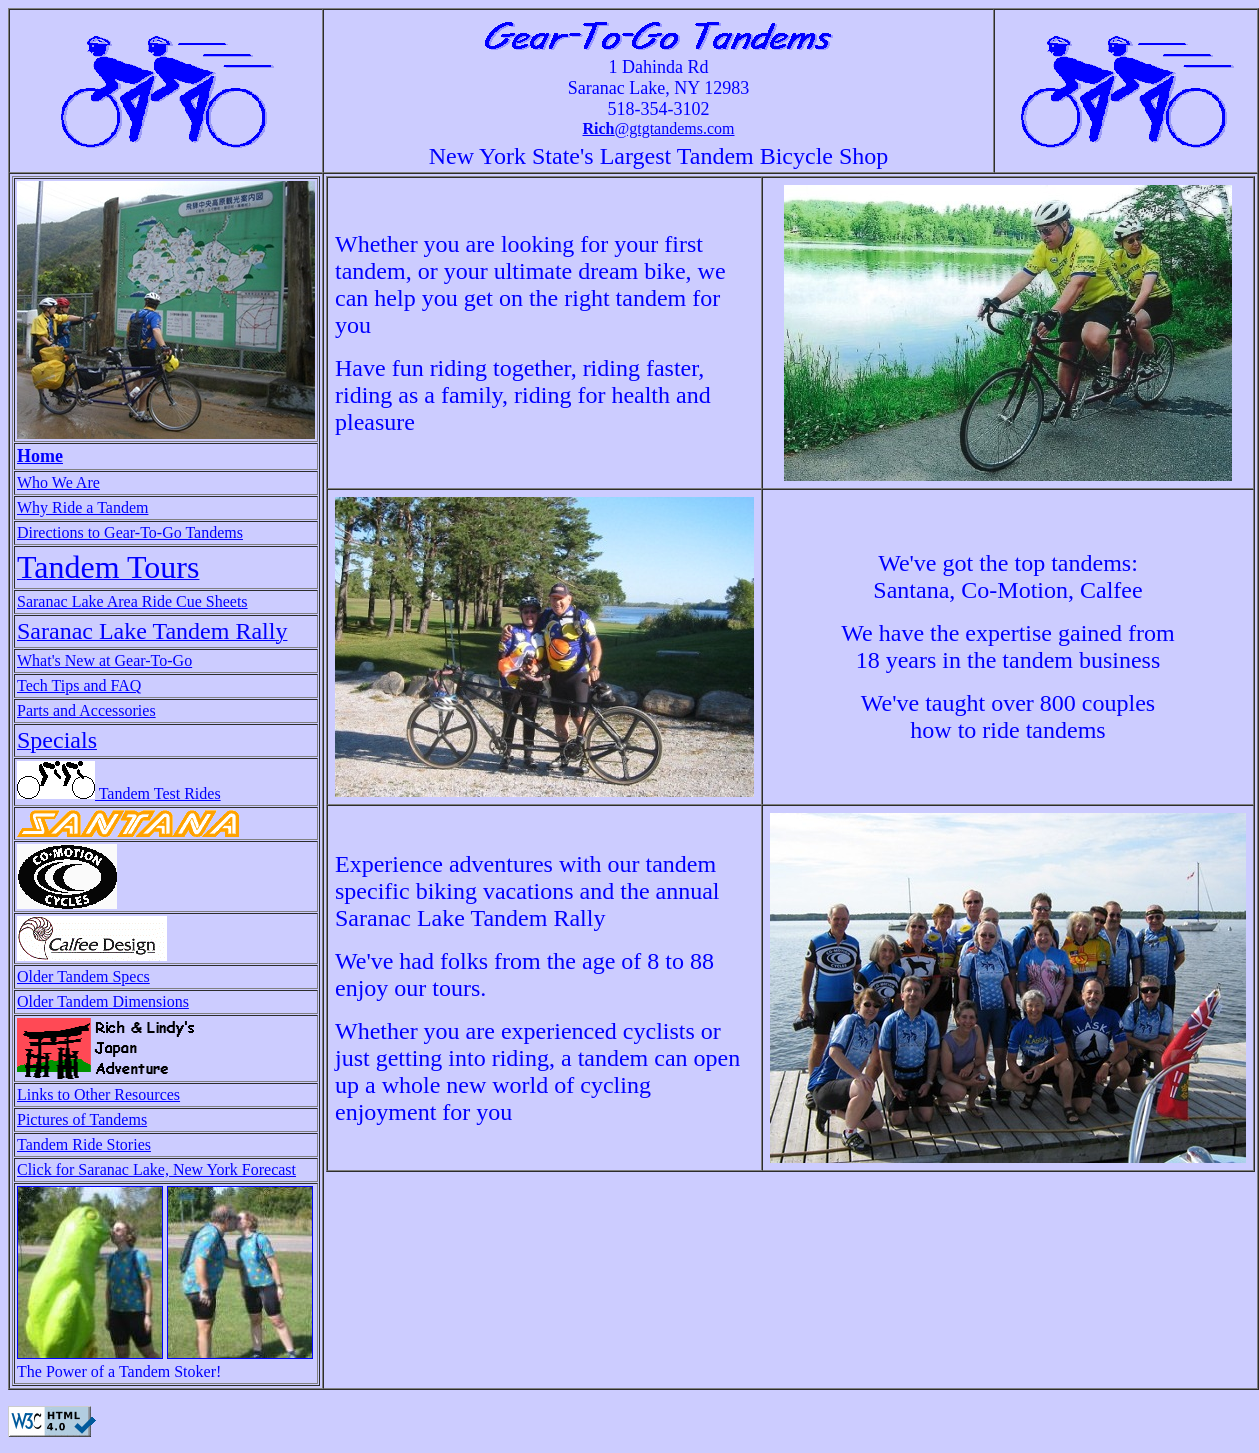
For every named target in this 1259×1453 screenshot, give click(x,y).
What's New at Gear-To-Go (104, 660)
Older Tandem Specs (83, 976)
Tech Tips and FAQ (79, 685)
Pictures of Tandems (82, 1119)
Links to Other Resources (98, 1094)
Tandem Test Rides (119, 793)
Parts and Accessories (86, 710)
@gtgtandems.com (658, 128)
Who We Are (58, 482)
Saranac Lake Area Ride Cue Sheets (132, 601)
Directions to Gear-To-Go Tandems (130, 532)
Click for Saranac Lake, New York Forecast (156, 1169)
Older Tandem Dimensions (103, 1001)
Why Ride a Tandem (82, 507)
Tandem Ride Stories (84, 1144)
